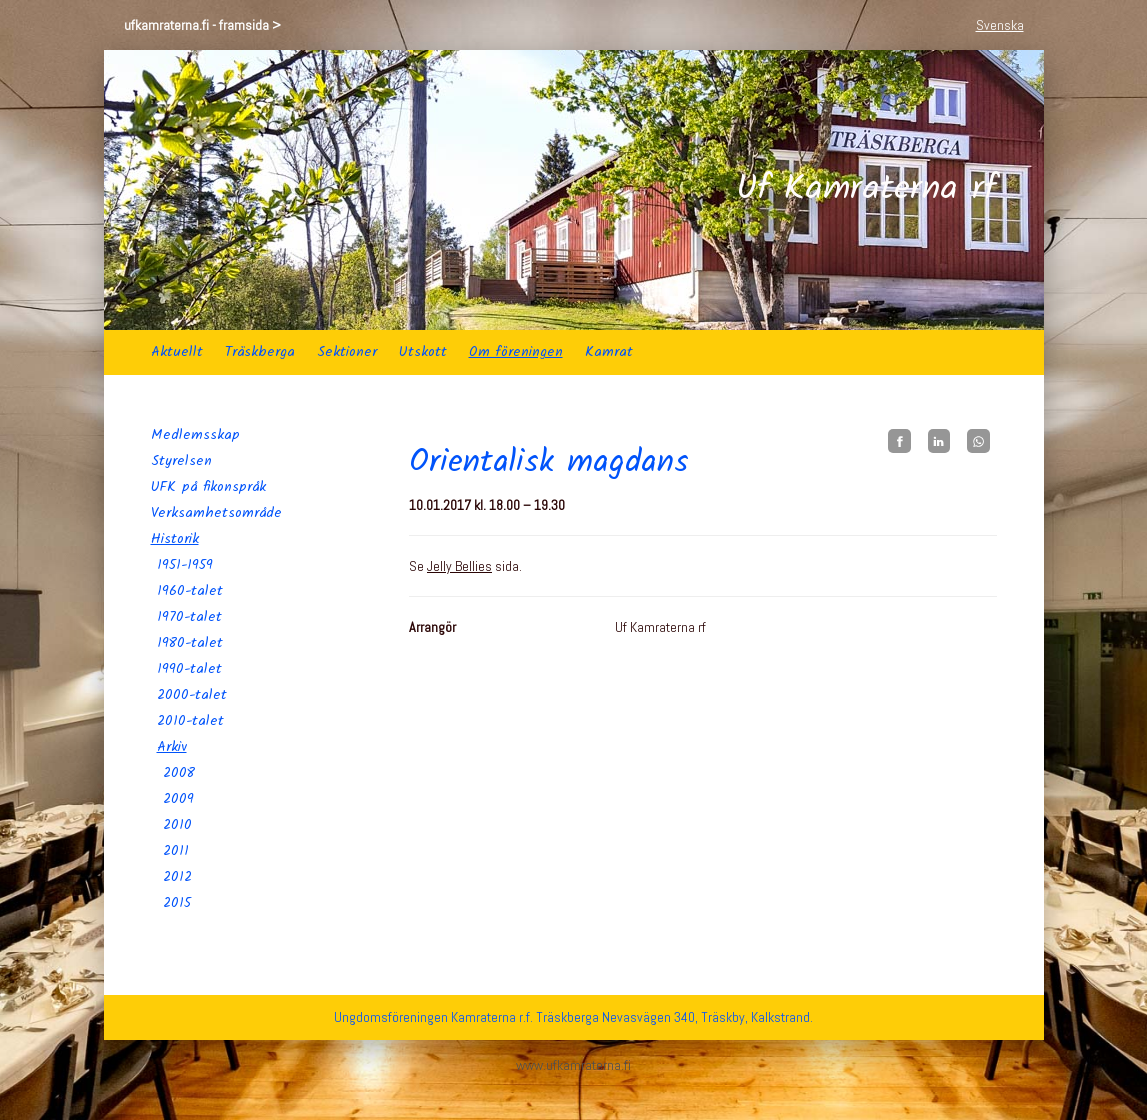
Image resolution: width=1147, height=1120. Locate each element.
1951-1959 (185, 565)
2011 (176, 851)
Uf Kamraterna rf (866, 190)
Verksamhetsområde (216, 513)
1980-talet (190, 643)
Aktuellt (177, 352)
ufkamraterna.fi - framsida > (202, 25)
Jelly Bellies (459, 566)
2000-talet (192, 695)
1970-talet (189, 617)
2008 (179, 773)
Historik (175, 539)
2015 (177, 903)
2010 (177, 825)
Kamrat (609, 352)
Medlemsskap (195, 435)
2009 (178, 799)
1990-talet (189, 669)
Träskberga (260, 352)
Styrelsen (181, 461)
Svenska (1000, 25)
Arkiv (172, 747)
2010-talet (190, 721)
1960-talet (190, 591)
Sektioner (347, 352)
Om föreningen (516, 352)
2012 (177, 877)
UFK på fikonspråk (208, 487)
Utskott (423, 352)
